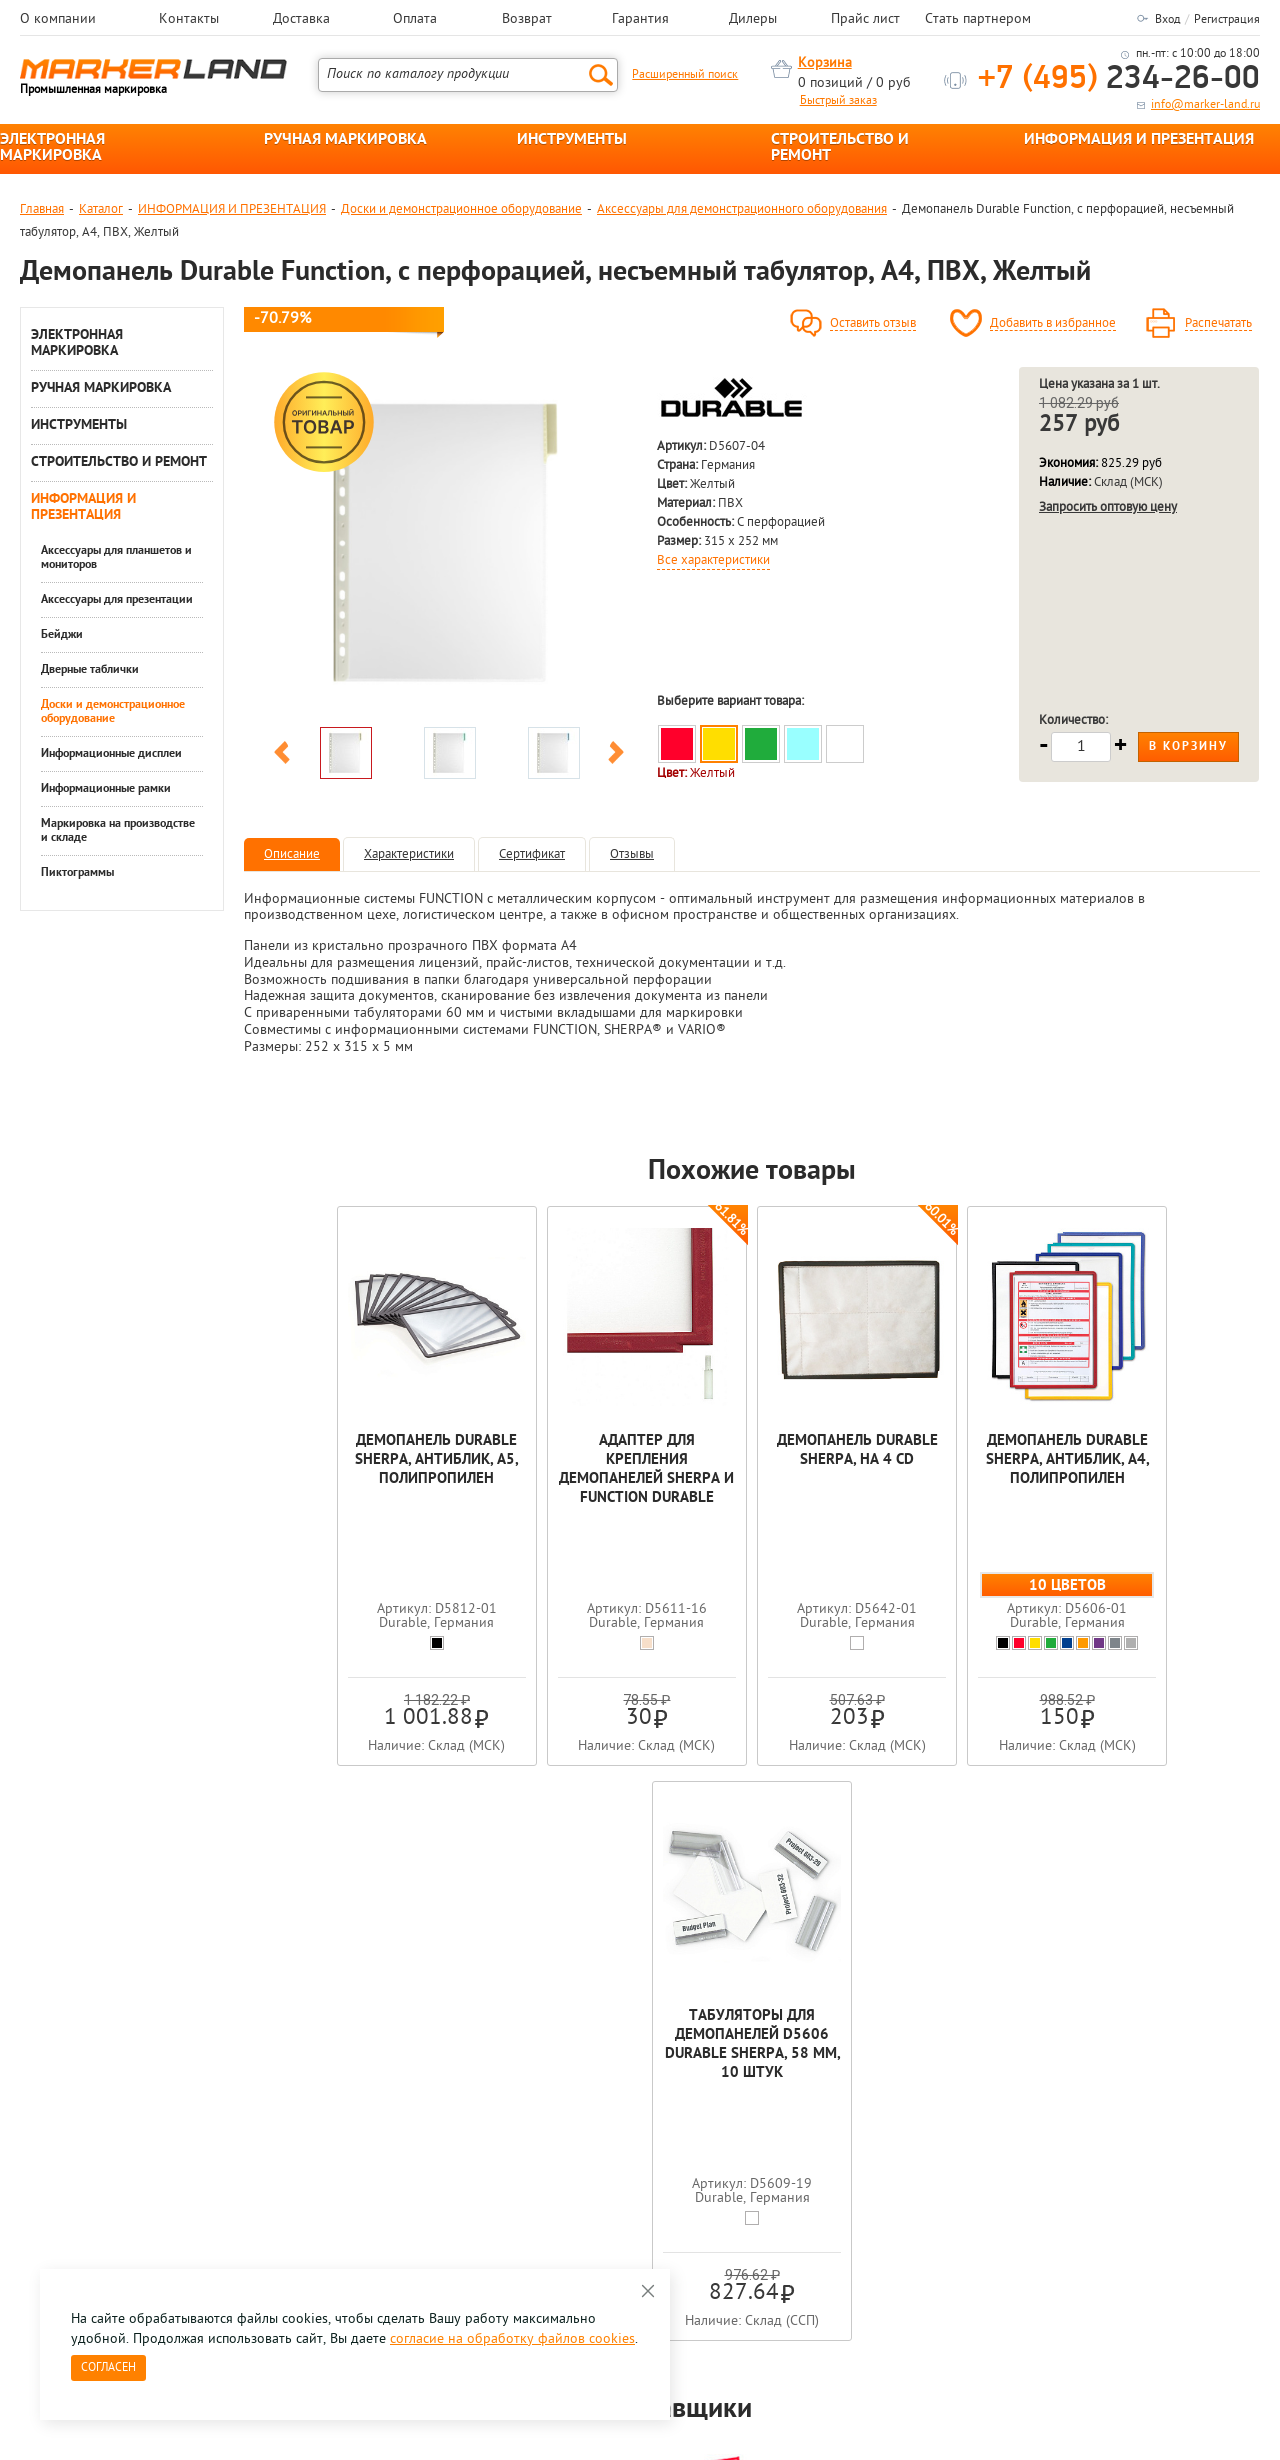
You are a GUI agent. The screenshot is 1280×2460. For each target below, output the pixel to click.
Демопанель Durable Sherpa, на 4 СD (752, 1451)
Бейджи (62, 635)
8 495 (124, 2119)
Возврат (527, 20)
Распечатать (1218, 324)
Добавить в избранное (1053, 324)
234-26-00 (1119, 79)
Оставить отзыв (873, 324)
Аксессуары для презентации (117, 600)
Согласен (108, 2368)
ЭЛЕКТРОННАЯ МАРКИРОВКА (52, 148)
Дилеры (753, 20)
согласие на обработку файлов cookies (512, 2339)
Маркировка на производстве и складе (118, 831)
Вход (1167, 20)
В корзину (1188, 747)
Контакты (189, 20)
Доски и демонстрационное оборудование (461, 209)
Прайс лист (865, 20)
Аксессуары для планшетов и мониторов (116, 558)
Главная (42, 209)
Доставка (301, 20)
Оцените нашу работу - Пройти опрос (206, 2165)
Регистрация (1227, 20)
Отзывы (632, 854)
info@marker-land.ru (1205, 105)
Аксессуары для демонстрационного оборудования (742, 209)
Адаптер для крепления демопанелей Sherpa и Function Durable (548, 1470)
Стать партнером (978, 20)
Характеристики (409, 854)
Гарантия (640, 20)
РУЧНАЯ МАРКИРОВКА (345, 140)
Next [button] (616, 756)
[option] (449, 542)
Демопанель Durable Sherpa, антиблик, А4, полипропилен (955, 1460)
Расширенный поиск (685, 75)
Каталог (101, 209)
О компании (58, 20)
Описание (292, 854)
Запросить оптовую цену (1108, 507)
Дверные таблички (90, 670)
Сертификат (532, 854)
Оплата (415, 20)
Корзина (825, 63)
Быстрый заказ (838, 101)
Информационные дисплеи (111, 754)
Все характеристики (713, 561)
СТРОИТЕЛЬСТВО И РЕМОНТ (840, 148)
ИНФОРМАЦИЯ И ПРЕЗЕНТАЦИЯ (1139, 140)
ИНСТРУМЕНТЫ (572, 140)
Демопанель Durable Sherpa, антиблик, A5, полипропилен (345, 1460)
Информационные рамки (106, 789)
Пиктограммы (77, 873)
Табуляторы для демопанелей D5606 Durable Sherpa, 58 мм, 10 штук (1158, 1470)
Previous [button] (282, 756)
